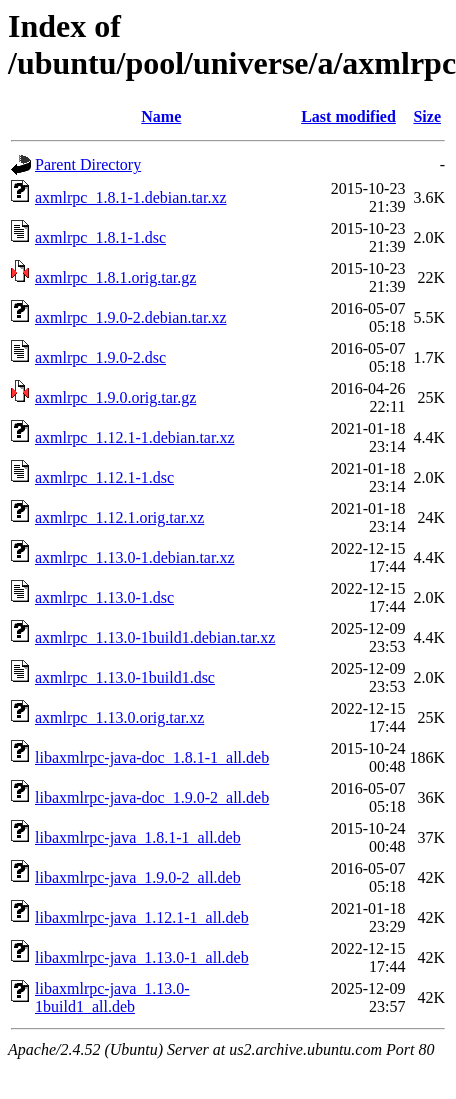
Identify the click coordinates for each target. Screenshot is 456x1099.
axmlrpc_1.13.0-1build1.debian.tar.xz (155, 637)
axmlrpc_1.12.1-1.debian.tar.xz (135, 437)
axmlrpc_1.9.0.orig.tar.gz (115, 397)
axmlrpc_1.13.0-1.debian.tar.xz (135, 557)
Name (161, 116)
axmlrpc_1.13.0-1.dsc (104, 597)
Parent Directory (88, 164)
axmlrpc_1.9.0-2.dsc (100, 357)
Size (427, 116)
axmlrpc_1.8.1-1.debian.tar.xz (131, 197)
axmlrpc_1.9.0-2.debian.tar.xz (131, 317)
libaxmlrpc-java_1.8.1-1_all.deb (138, 837)
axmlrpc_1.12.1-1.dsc (104, 477)
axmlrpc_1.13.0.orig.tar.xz (119, 717)
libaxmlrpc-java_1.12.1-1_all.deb (142, 917)
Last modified (348, 116)
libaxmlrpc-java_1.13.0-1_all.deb (142, 957)
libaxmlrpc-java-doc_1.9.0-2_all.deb (152, 797)
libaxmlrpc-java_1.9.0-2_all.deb (138, 877)
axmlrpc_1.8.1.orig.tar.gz (115, 277)
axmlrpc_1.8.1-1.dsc (100, 237)
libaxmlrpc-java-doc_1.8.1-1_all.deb (152, 757)
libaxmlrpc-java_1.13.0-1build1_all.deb (112, 997)
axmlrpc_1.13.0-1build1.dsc (125, 677)
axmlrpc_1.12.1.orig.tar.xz (119, 517)
